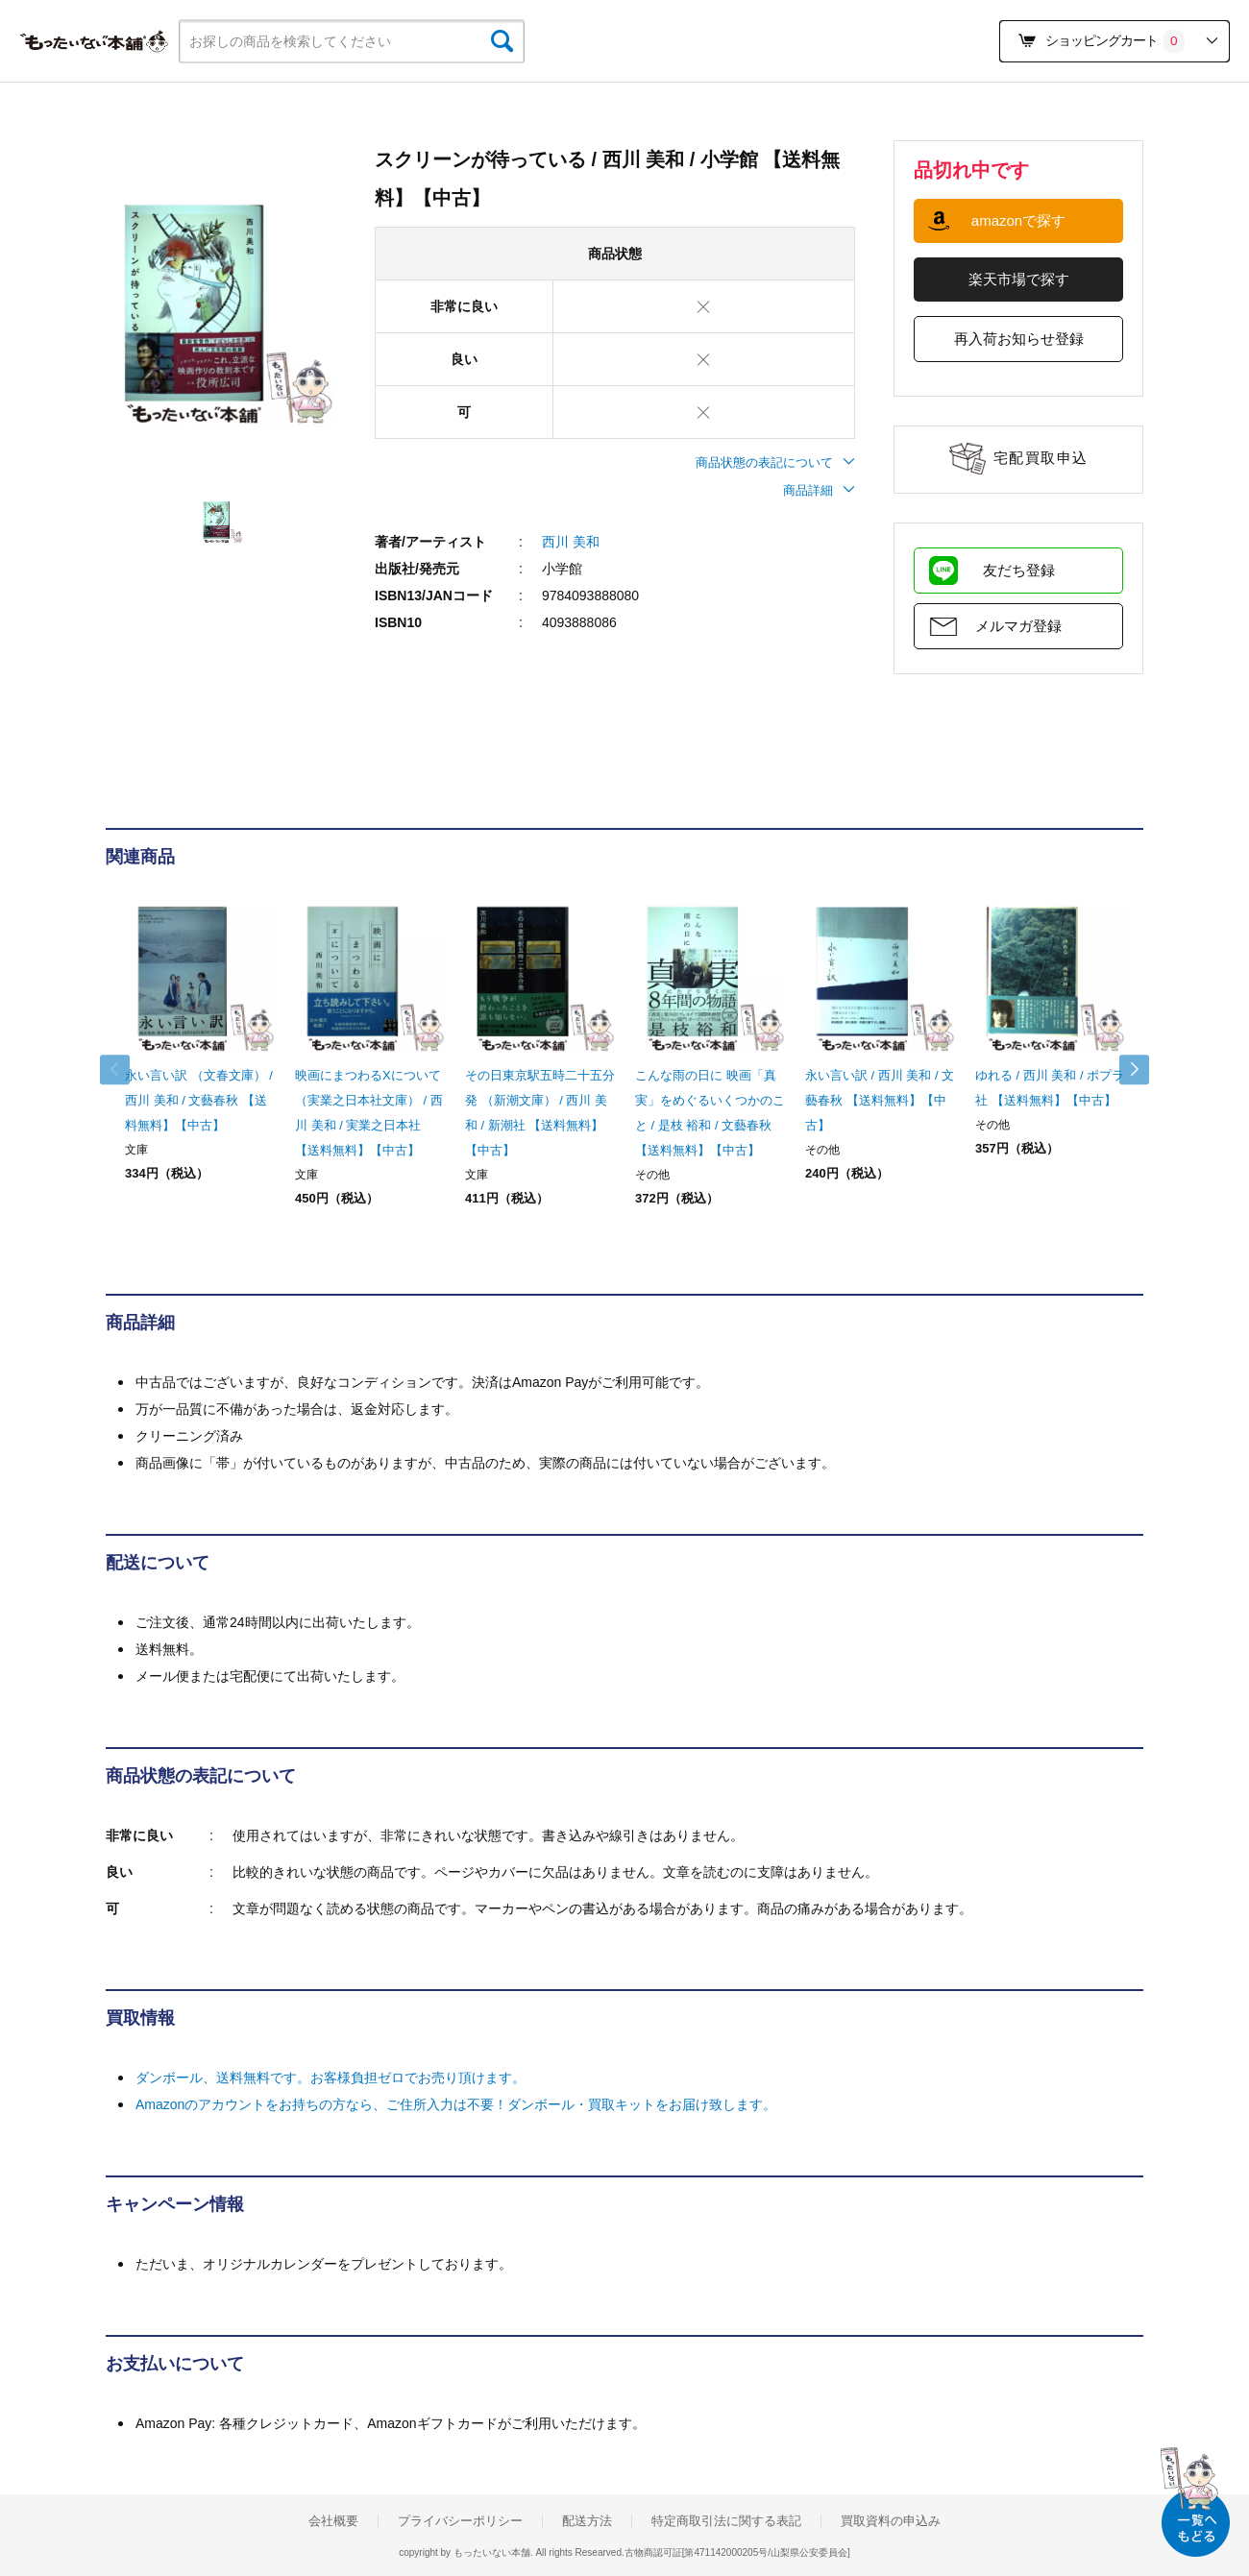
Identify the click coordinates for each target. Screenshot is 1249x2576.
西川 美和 (571, 541)
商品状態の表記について (775, 462)
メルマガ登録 (1018, 626)
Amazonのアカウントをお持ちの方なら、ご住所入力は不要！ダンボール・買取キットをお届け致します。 (455, 2104)
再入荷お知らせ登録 (1019, 338)
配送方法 (587, 2521)
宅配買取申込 (1041, 458)
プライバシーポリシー (460, 2521)
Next (1124, 1070)
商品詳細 (819, 490)
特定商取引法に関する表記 (726, 2521)
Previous (125, 1070)
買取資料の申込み (891, 2521)
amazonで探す (1018, 220)
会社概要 (333, 2521)
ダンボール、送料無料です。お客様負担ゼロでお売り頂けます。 (330, 2077)
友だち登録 (1019, 570)
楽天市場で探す (1018, 279)
